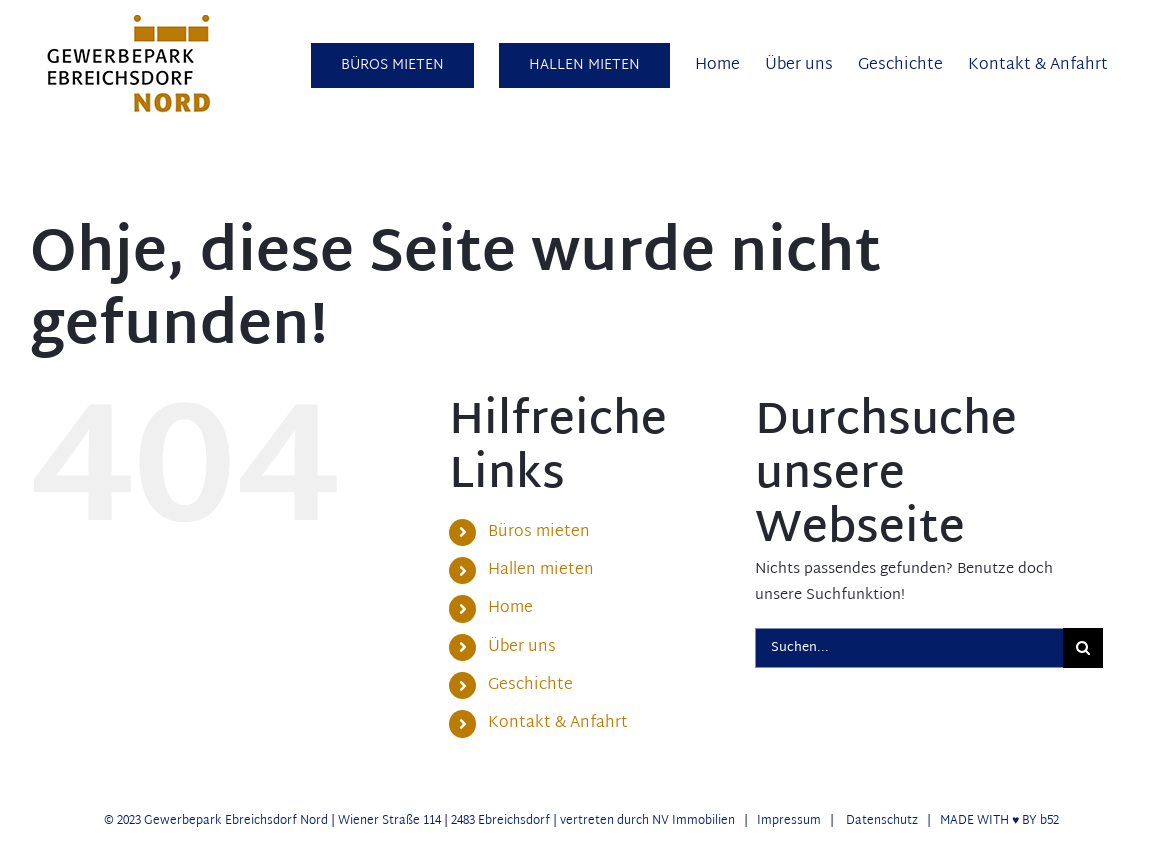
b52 (1049, 821)
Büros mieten (539, 532)
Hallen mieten (541, 570)
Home (510, 608)
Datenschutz (882, 821)
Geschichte (530, 685)
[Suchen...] (909, 648)
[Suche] (1083, 648)
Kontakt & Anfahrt (558, 723)
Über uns (522, 647)
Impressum (789, 821)
